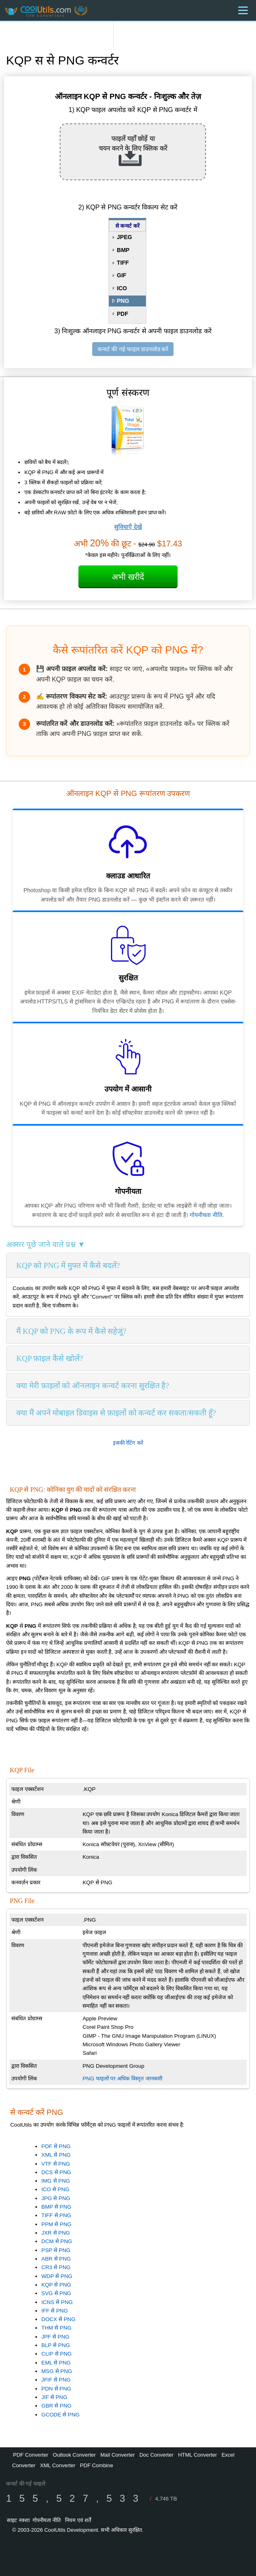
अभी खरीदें (128, 576)
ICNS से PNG (57, 2302)
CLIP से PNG (56, 2354)
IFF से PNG (54, 2311)
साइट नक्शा (18, 2520)
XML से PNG (56, 2155)
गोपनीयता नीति (206, 1215)
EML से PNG (56, 2363)
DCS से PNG (56, 2172)
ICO (122, 288)
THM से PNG (56, 2328)
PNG (123, 301)
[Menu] (243, 10)
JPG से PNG (55, 2198)
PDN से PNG (56, 2389)
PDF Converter (30, 2455)
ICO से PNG (55, 2189)
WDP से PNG (56, 2276)
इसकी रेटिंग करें (128, 1443)
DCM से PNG (56, 2241)
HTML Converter (197, 2455)
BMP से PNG (56, 2207)
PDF (122, 314)
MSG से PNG (56, 2371)
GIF (121, 275)
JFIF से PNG (56, 2380)
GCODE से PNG (60, 2415)
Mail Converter (117, 2455)
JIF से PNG (54, 2397)
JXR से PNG (55, 2233)
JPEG (124, 237)
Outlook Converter (74, 2455)
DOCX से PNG (58, 2319)
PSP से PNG (56, 2250)
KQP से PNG (56, 2285)
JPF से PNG (55, 2337)
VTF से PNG (55, 2164)
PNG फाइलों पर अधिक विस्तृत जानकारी (122, 2078)
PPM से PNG (56, 2224)
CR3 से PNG (56, 2267)
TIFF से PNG (56, 2215)
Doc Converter (156, 2455)
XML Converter (57, 2465)
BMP (123, 250)
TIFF (123, 262)
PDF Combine (96, 2465)
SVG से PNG (56, 2293)
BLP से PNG (55, 2345)
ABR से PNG (56, 2259)
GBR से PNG (56, 2406)
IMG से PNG (55, 2181)
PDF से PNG (56, 2146)
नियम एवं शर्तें (78, 2520)
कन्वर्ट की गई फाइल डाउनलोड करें (133, 349)
